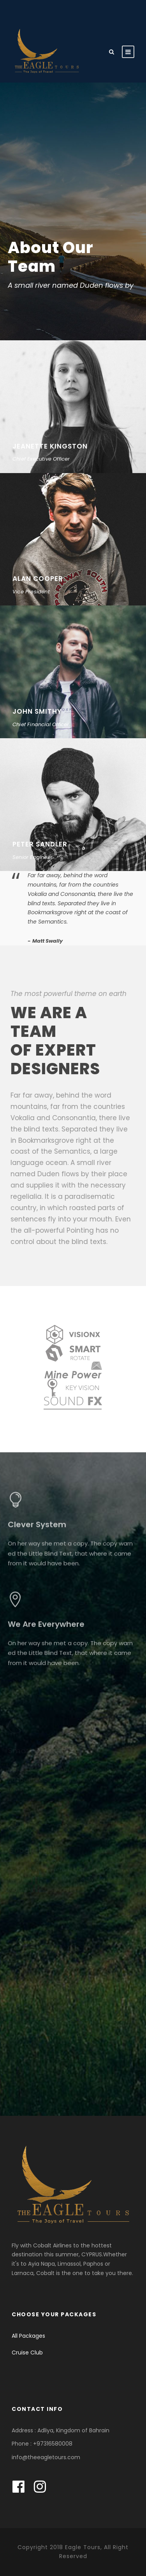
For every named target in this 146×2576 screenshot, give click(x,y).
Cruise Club (27, 2352)
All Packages (28, 2336)
